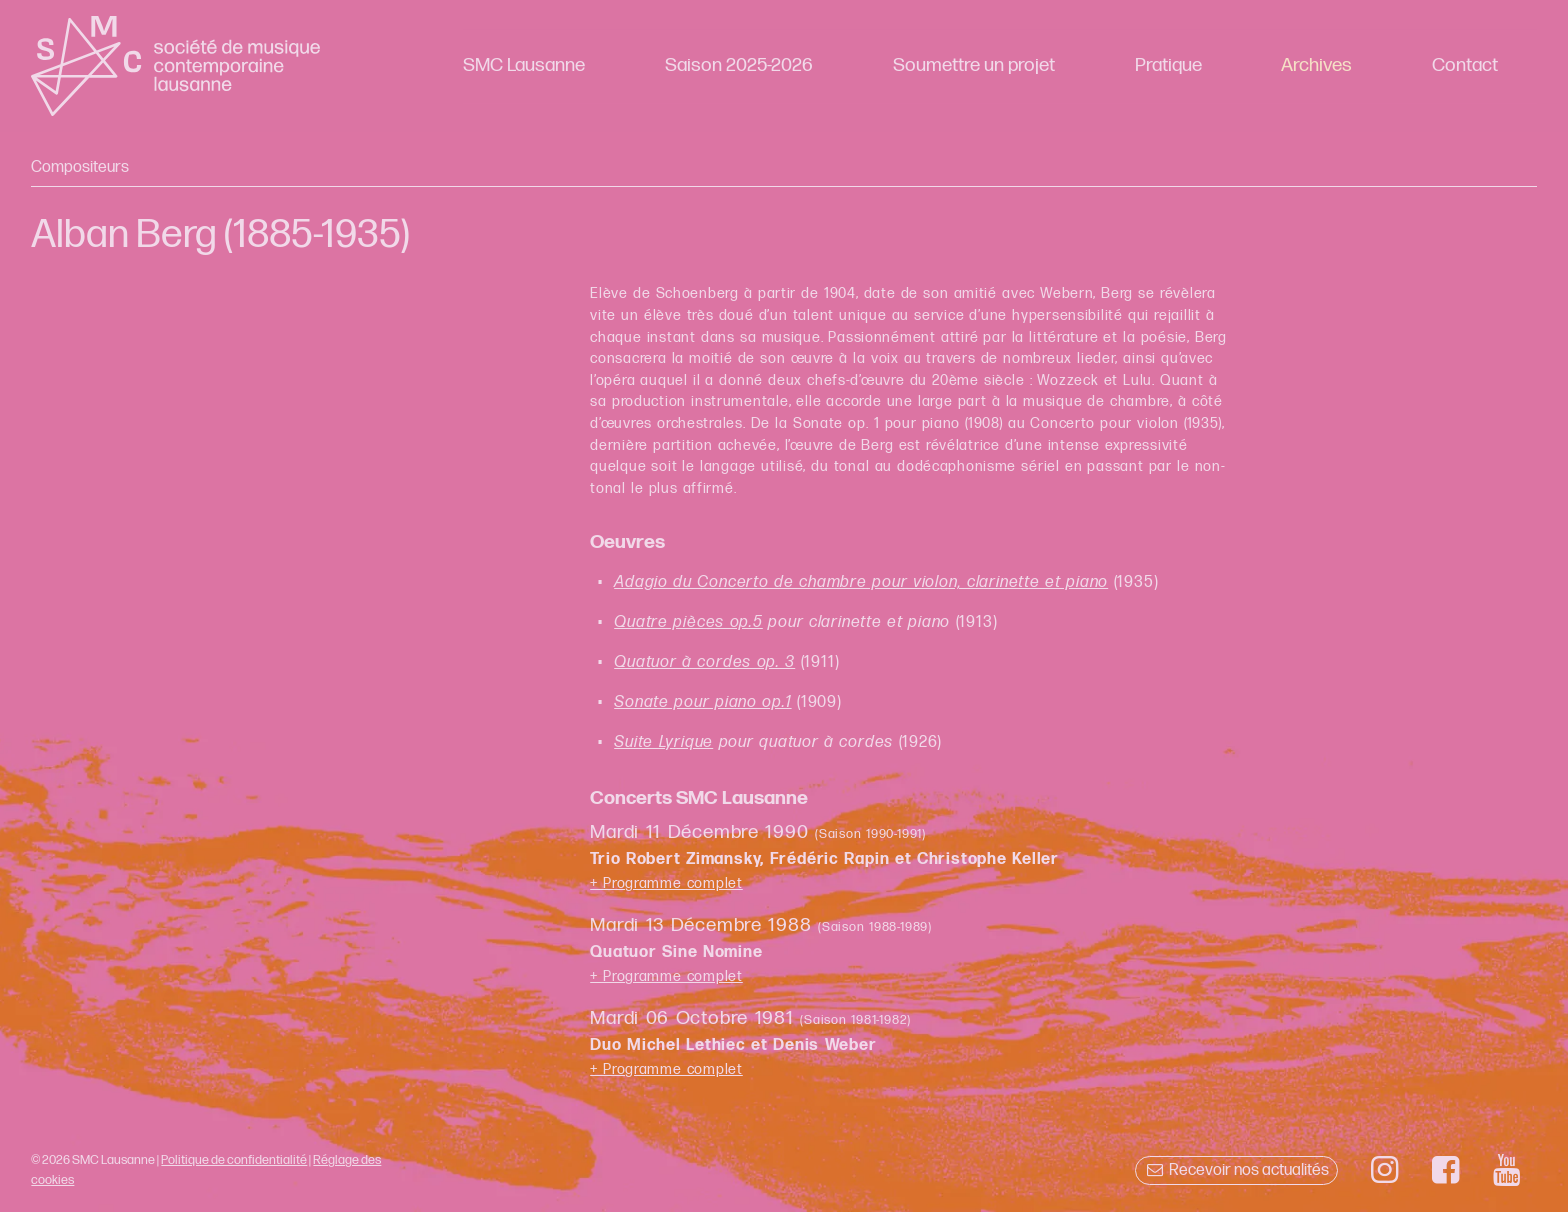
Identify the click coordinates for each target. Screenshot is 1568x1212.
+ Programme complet (666, 883)
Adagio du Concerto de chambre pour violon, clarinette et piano (861, 582)
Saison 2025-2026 (739, 65)
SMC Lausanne (524, 65)
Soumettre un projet (974, 65)
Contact (1465, 65)
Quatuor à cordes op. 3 (704, 662)
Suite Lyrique (663, 742)
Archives (1316, 65)
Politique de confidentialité (234, 1160)
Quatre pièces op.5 (688, 622)
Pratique (1168, 65)
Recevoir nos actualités (1236, 1170)
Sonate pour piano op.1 (702, 702)
